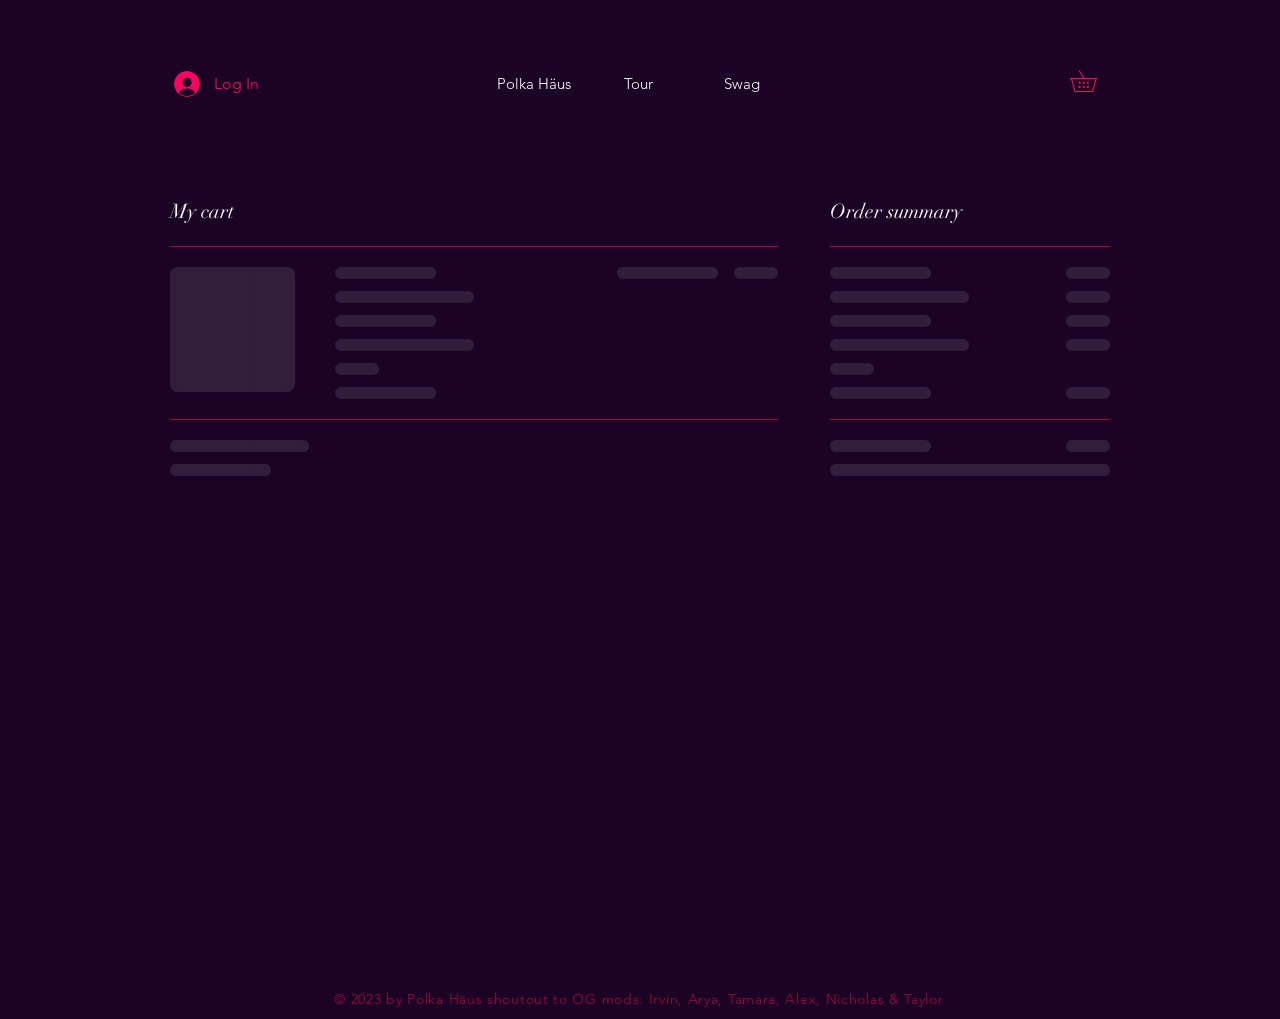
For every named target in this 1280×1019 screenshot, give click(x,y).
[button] (1094, 81)
